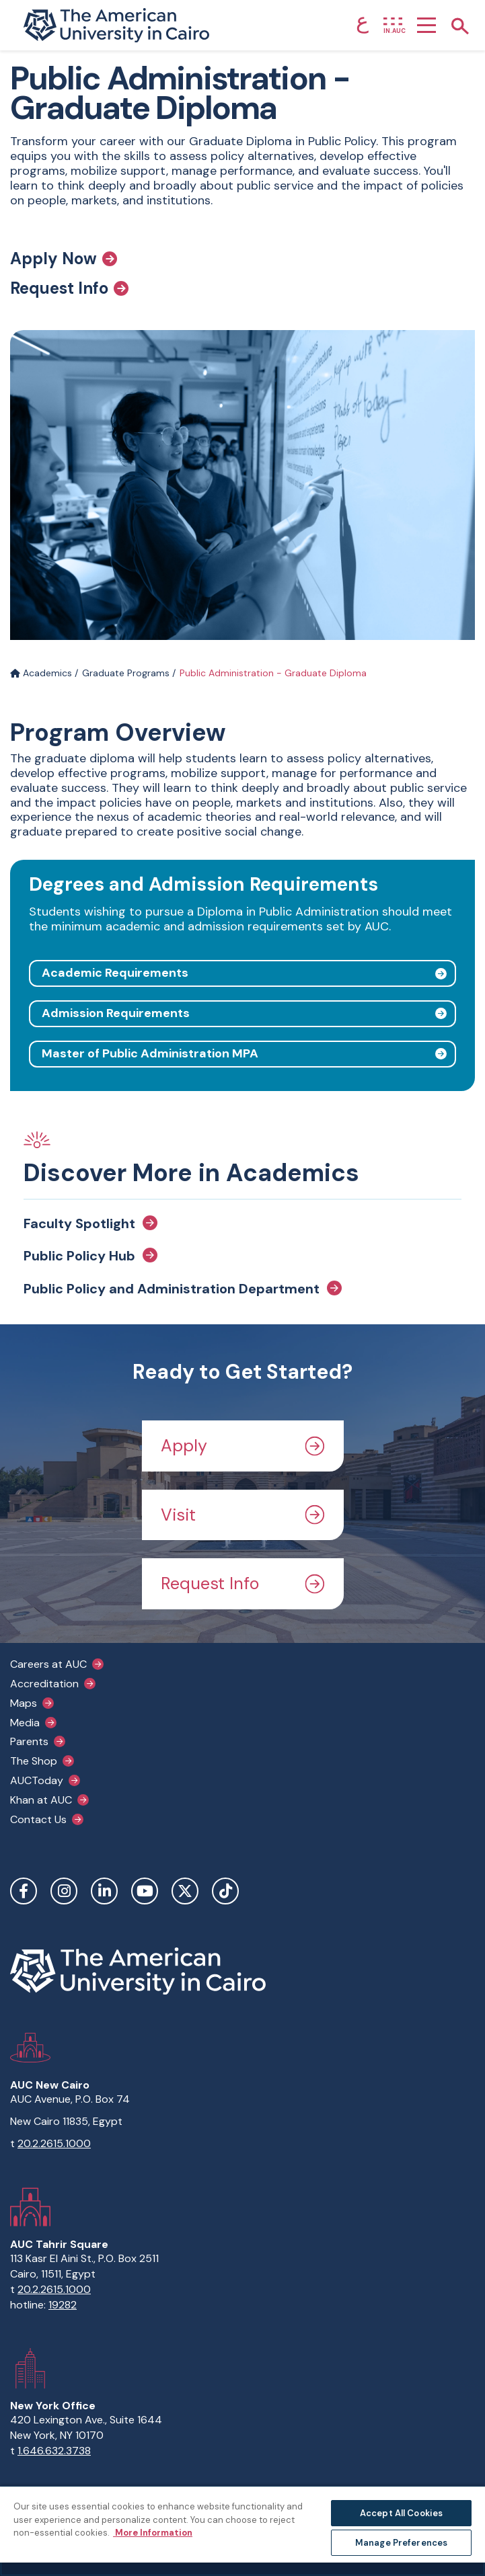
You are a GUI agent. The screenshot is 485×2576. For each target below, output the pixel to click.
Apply (243, 1446)
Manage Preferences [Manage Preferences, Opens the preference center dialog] (401, 2542)
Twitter (185, 1891)
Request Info (69, 288)
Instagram (63, 1891)
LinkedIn (104, 1891)
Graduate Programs (126, 673)
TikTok (225, 1891)
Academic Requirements (115, 973)
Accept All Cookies (401, 2513)
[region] (242, 2530)
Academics (41, 673)
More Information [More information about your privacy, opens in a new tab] (152, 2532)
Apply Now (63, 259)
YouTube (144, 1891)
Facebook (23, 1891)
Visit (243, 1515)
